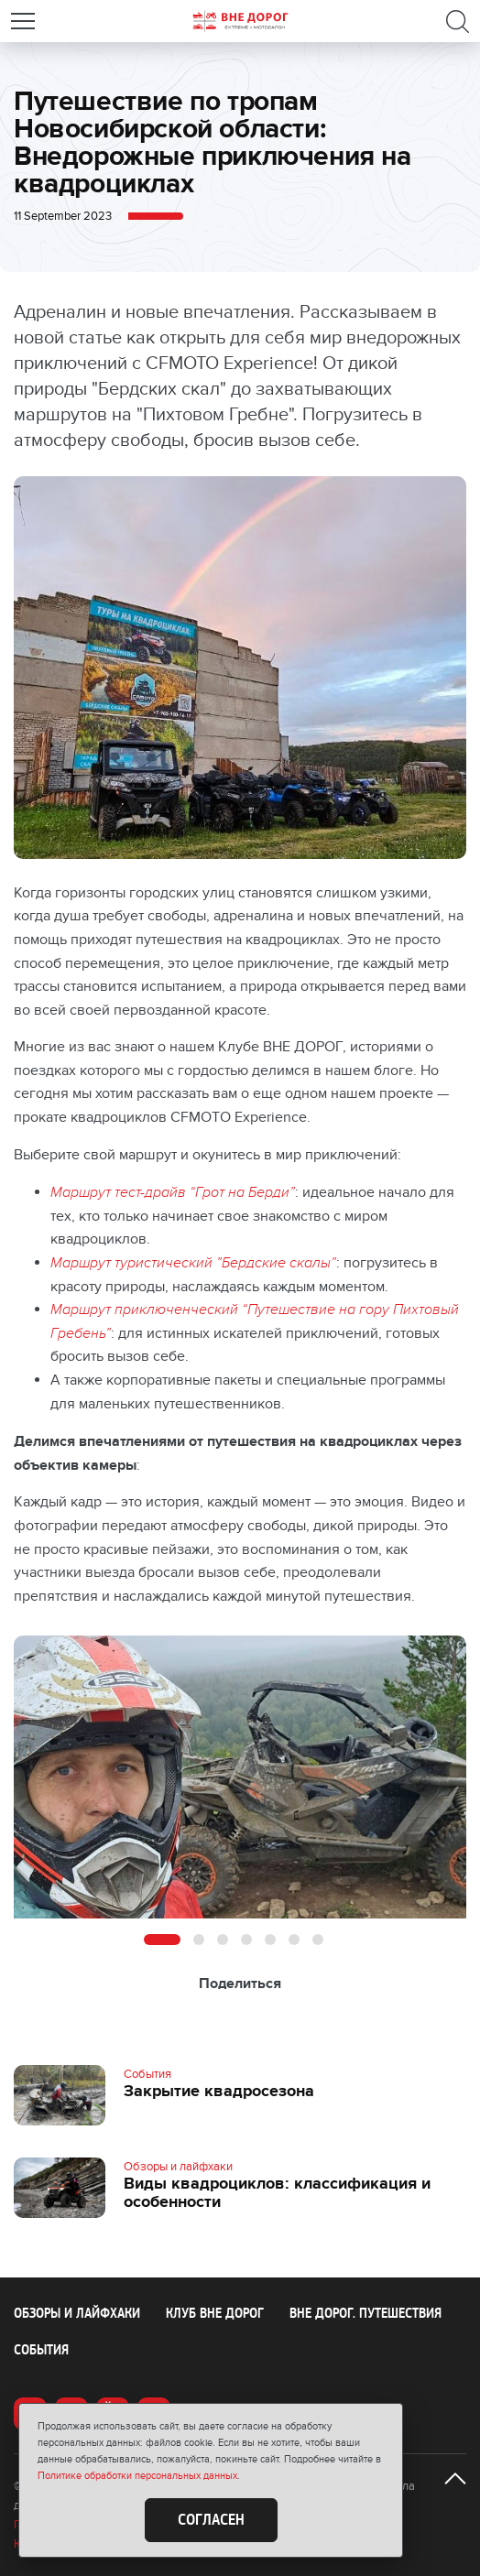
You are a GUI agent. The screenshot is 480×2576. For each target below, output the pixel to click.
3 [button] (222, 1939)
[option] (240, 1777)
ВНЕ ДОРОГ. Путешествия (365, 2313)
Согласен (211, 2520)
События (41, 2350)
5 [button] (270, 1939)
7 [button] (317, 1939)
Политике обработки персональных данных (137, 2476)
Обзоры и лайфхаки (77, 2313)
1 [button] (162, 1939)
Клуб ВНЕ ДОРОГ (215, 2313)
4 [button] (246, 1939)
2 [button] (198, 1939)
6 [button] (294, 1939)
